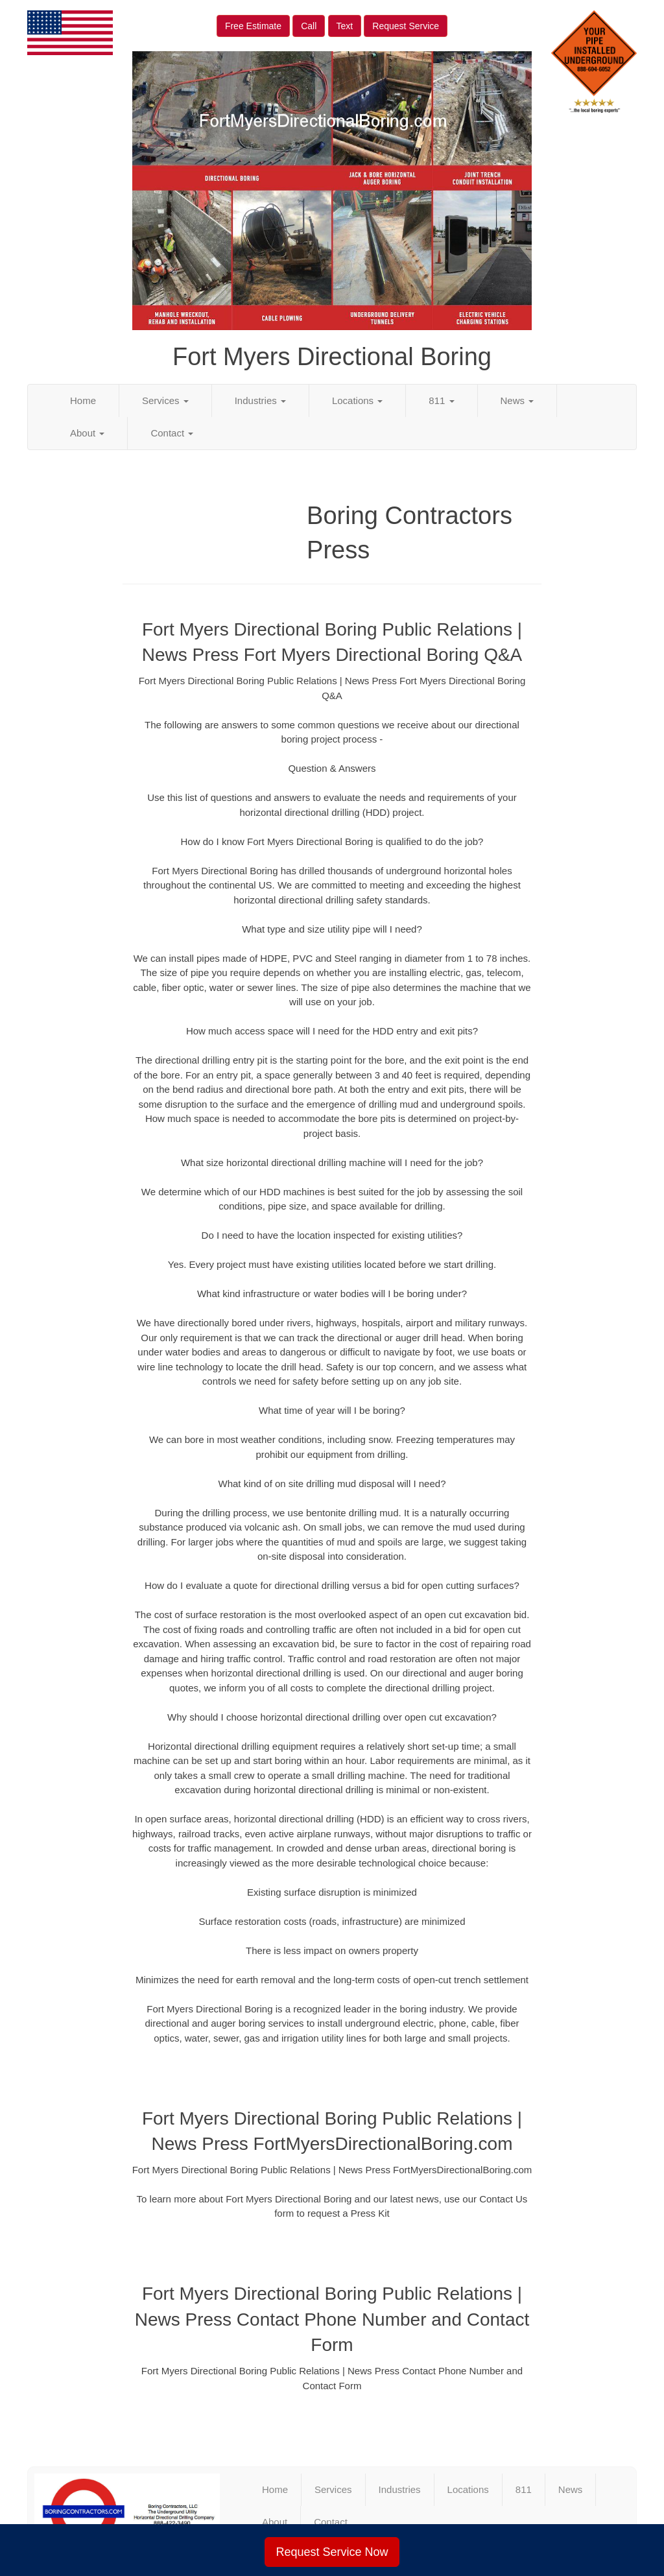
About (87, 432)
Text (345, 26)
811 (441, 400)
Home (83, 400)
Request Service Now (332, 2552)
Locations (357, 400)
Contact (171, 432)
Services (165, 400)
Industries (260, 400)
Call (308, 26)
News (517, 400)
